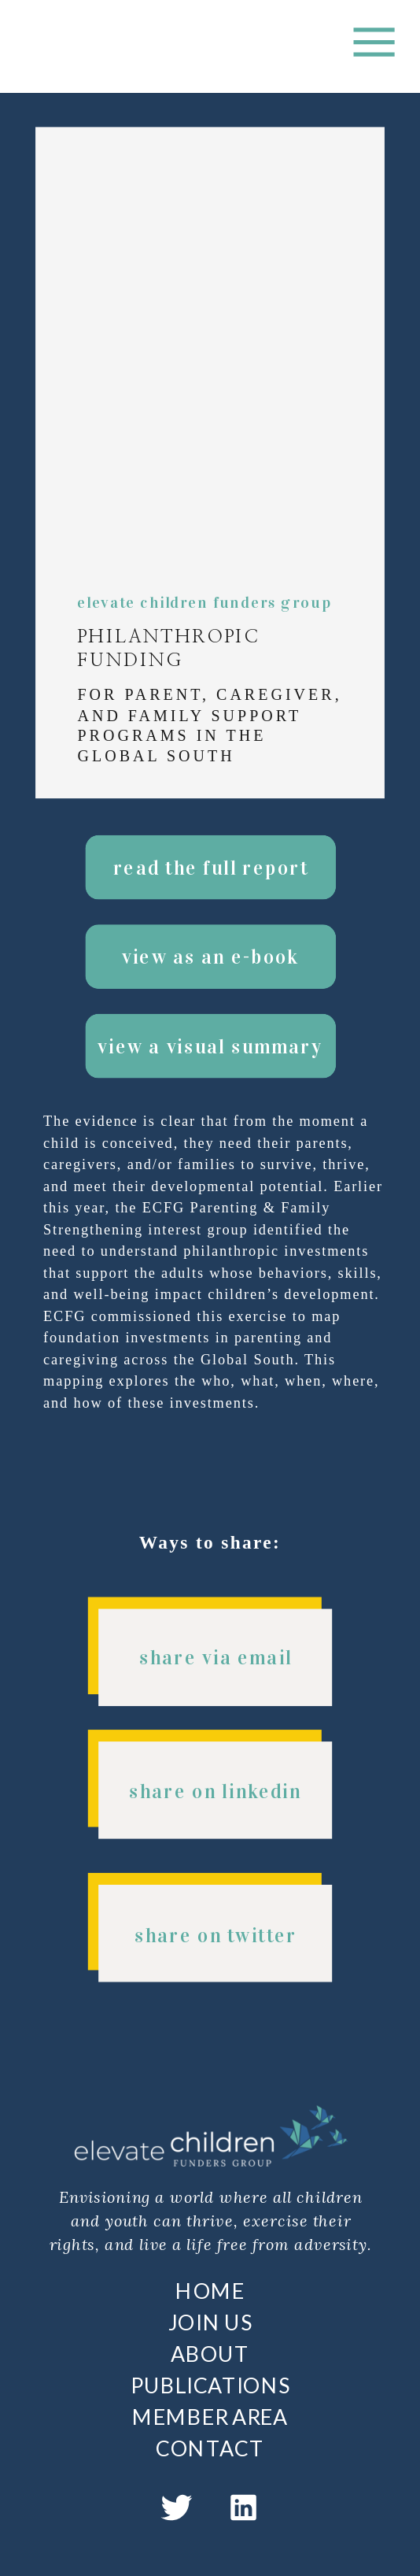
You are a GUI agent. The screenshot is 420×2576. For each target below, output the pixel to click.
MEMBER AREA (210, 2416)
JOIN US (210, 2321)
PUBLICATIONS (210, 2384)
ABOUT (210, 2353)
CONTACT (209, 2447)
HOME (209, 2290)
